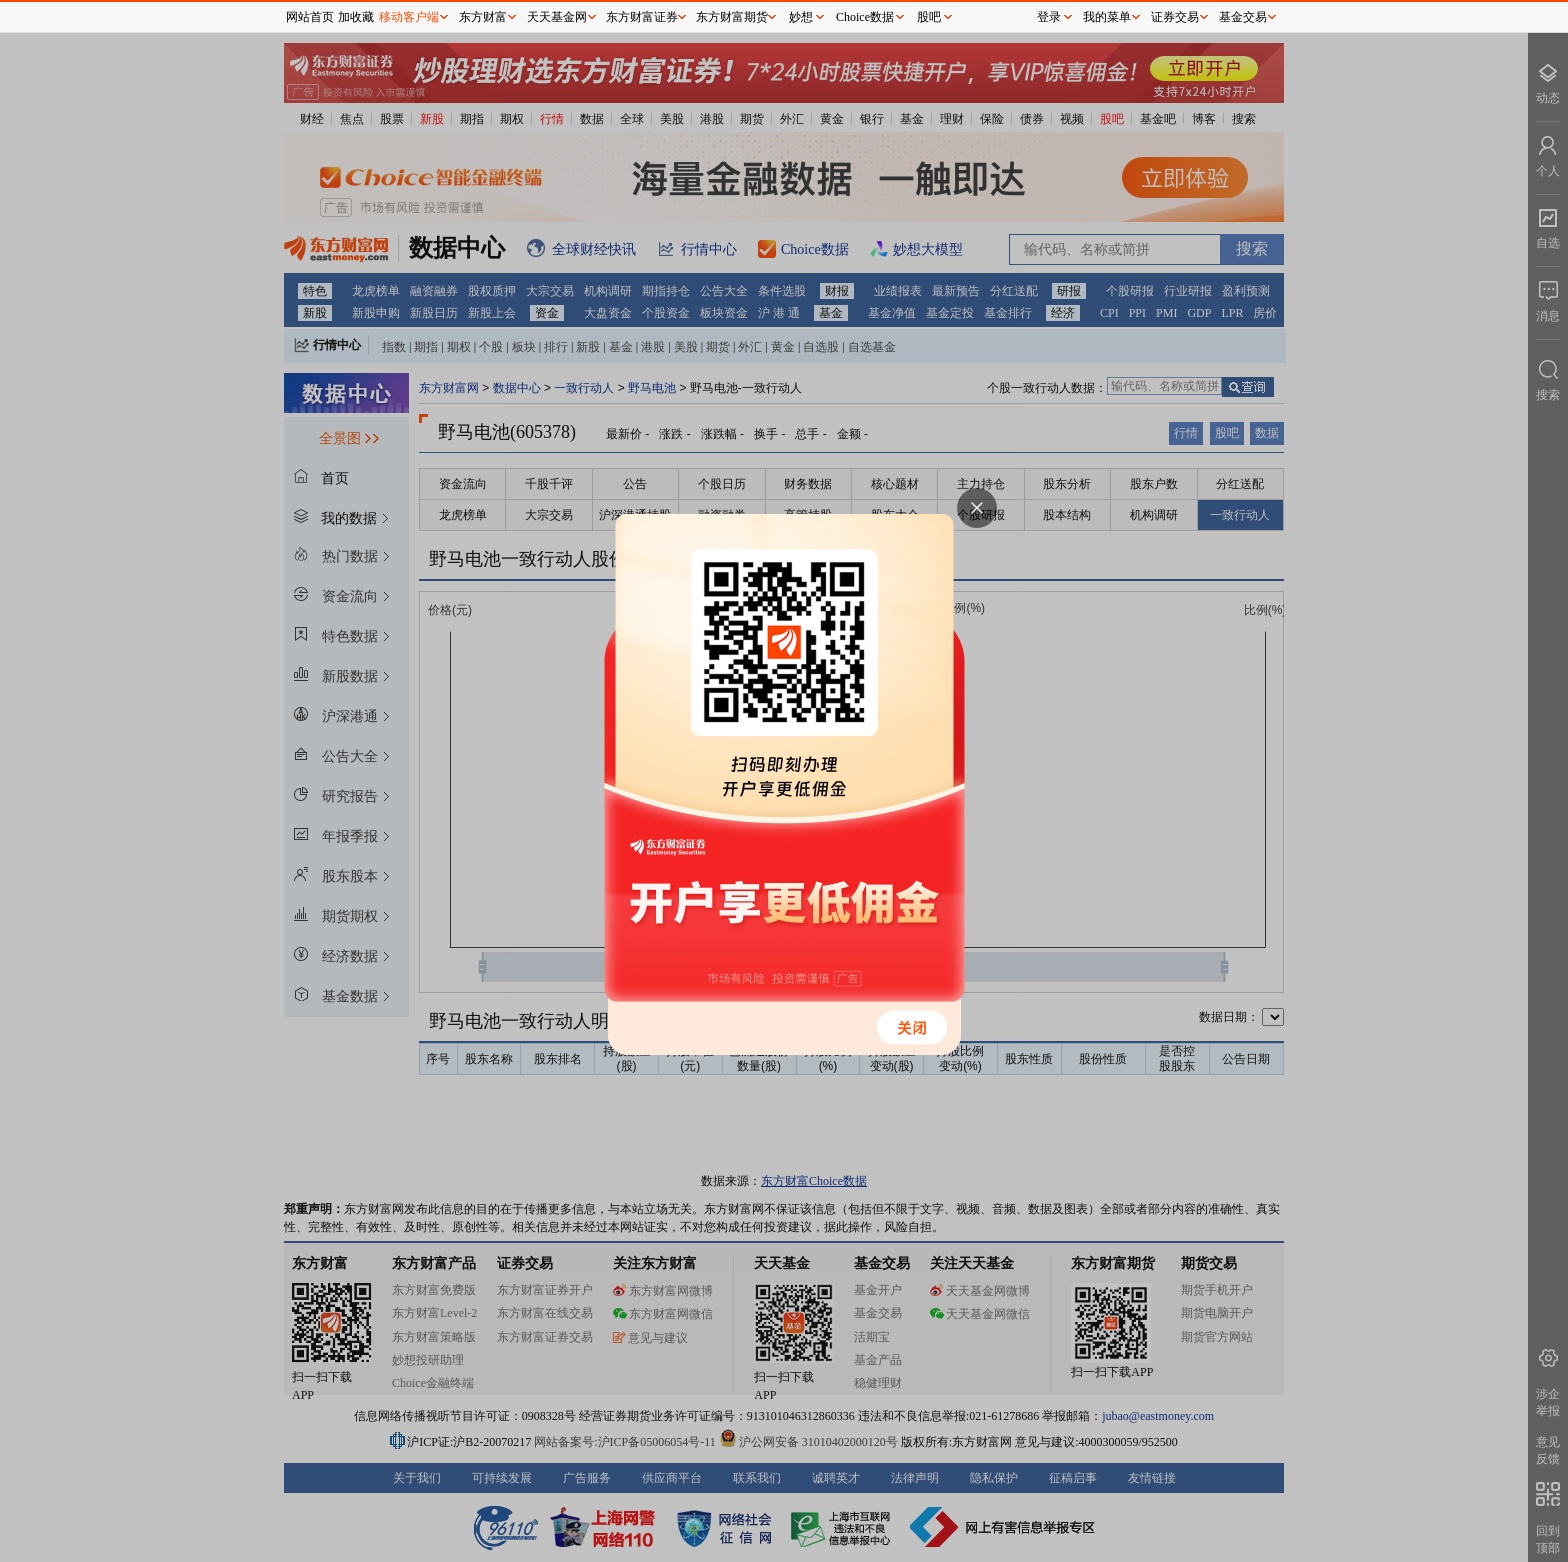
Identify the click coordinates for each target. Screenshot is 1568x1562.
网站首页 (310, 17)
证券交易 (1175, 17)
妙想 (801, 17)
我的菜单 (1107, 17)
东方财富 (483, 17)
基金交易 (1243, 17)
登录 (1049, 17)
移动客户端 (409, 17)
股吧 (929, 17)
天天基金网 (557, 17)
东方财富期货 (732, 17)
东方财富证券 (642, 17)
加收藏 (356, 17)
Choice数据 (865, 17)
